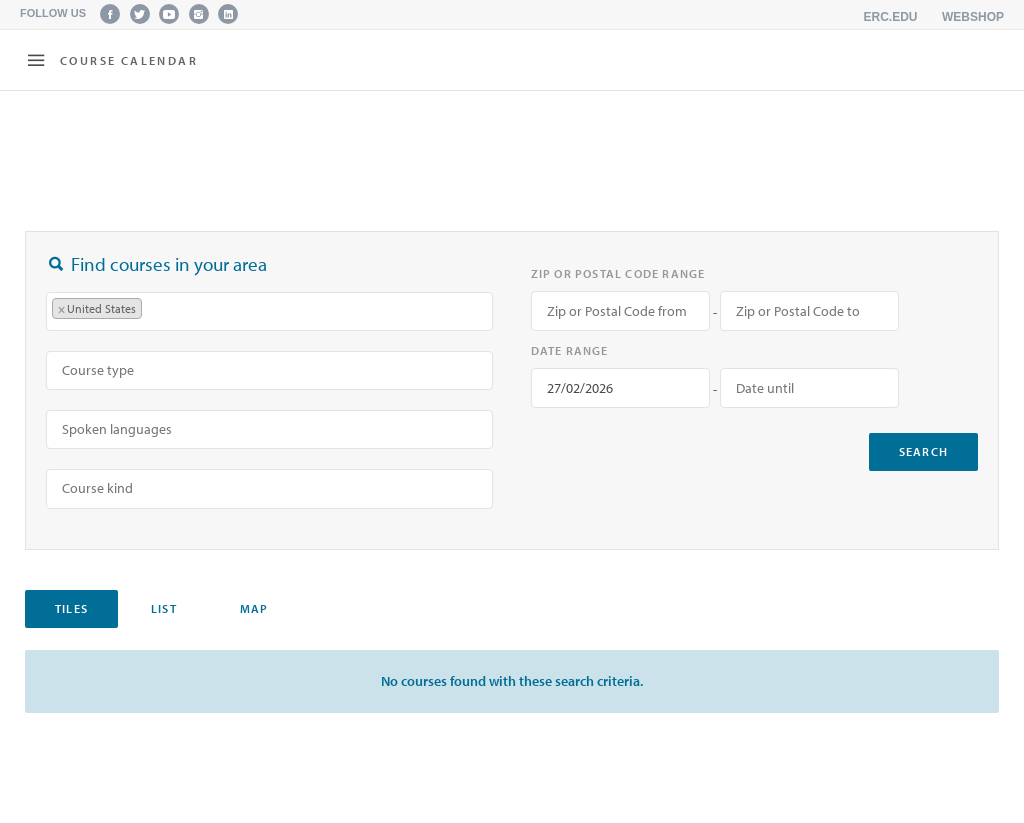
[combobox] (269, 311)
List (164, 608)
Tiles (71, 608)
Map (254, 608)
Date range (570, 350)
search (923, 451)
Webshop (973, 17)
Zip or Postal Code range (618, 273)
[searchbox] (157, 311)
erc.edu (891, 17)
